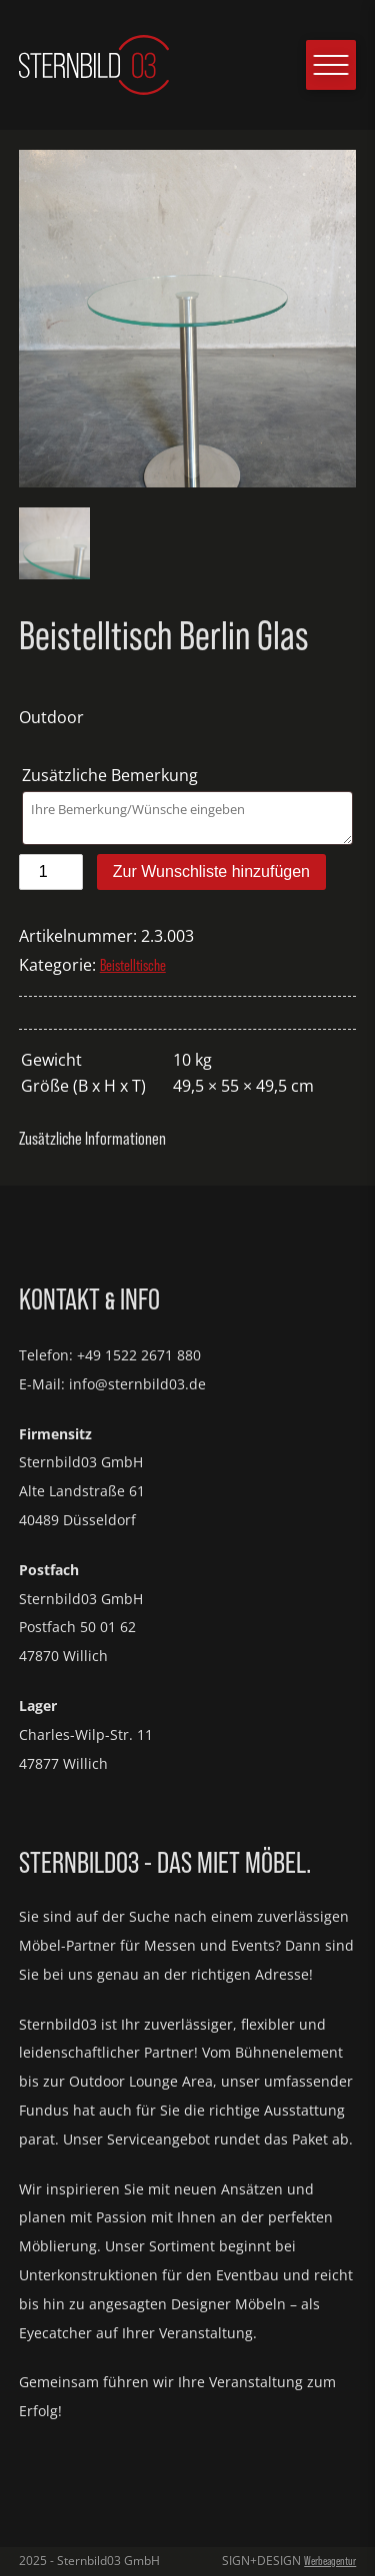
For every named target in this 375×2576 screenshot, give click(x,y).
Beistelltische (133, 965)
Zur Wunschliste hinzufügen (211, 871)
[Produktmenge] (51, 872)
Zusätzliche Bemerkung (112, 775)
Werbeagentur (330, 2560)
